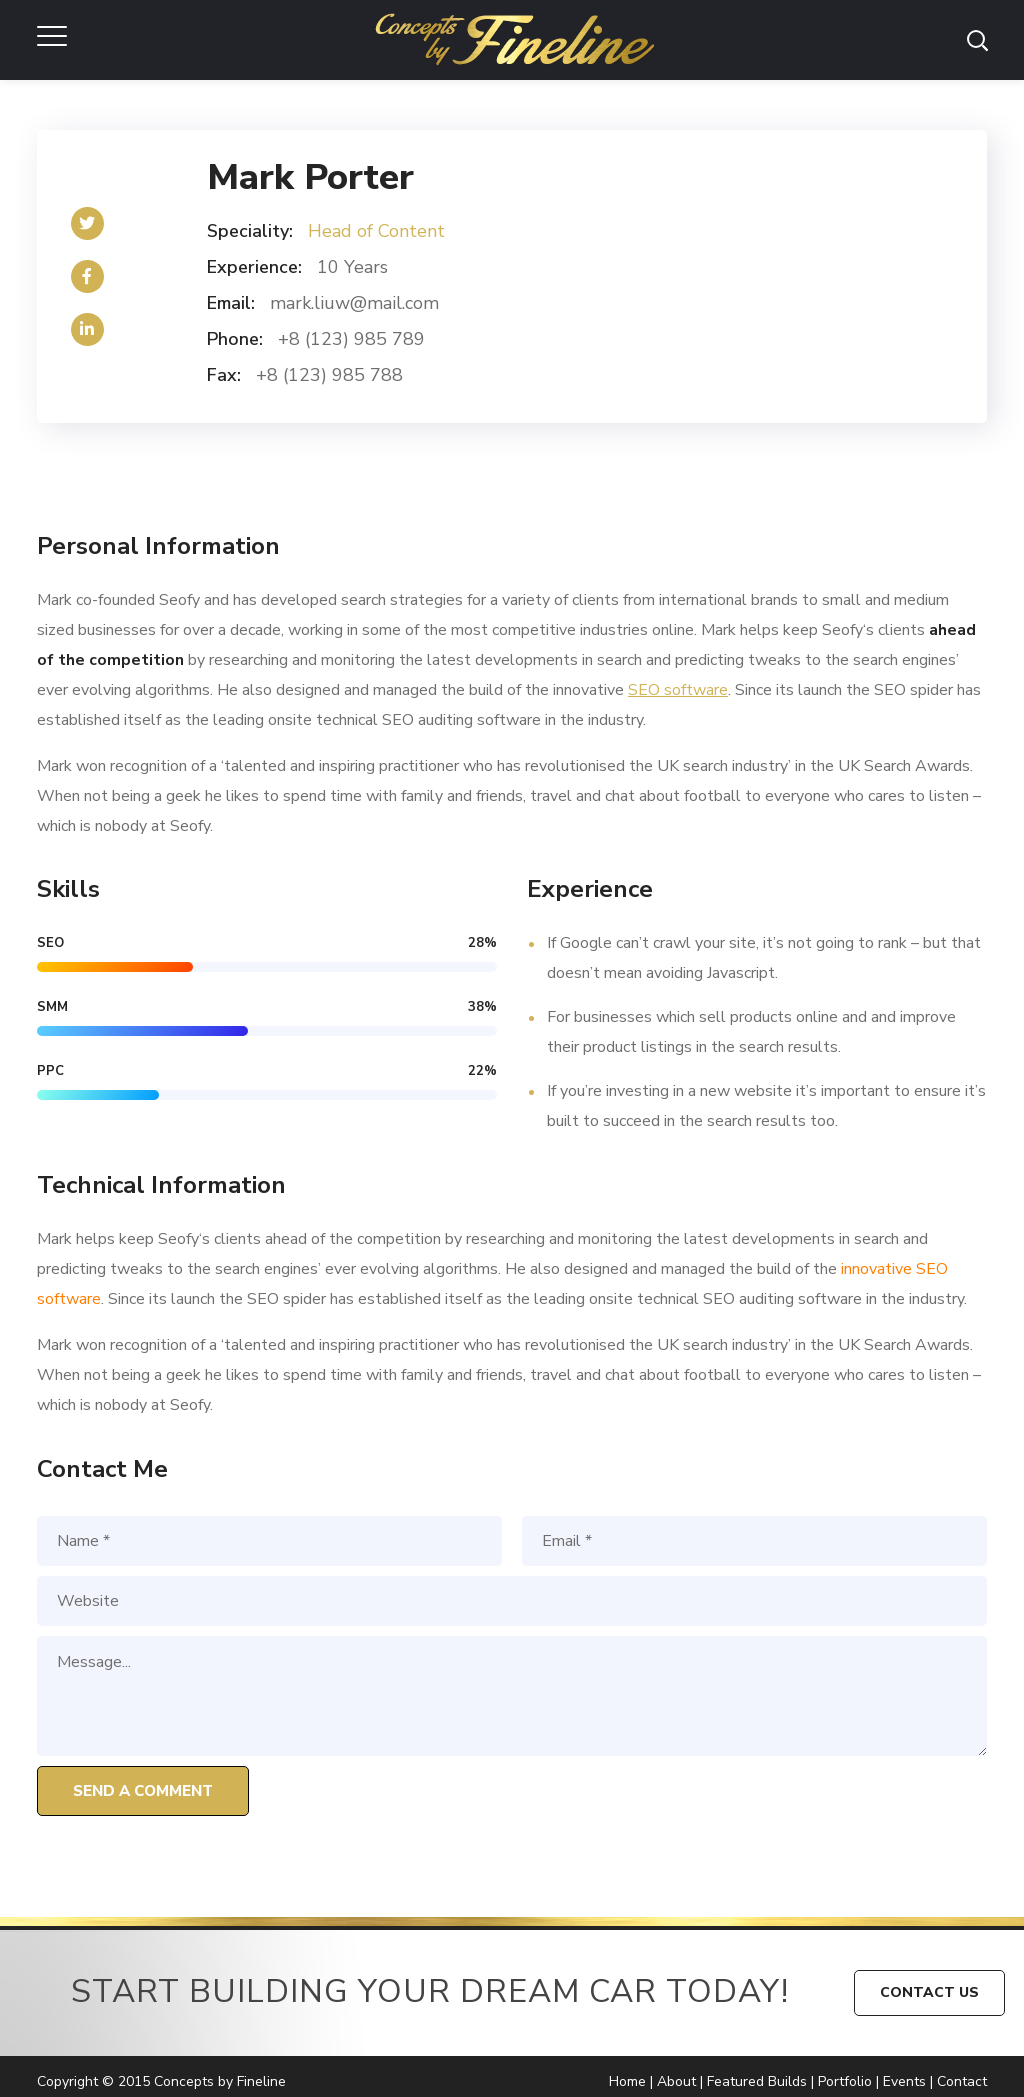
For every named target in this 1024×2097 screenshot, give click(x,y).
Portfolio (845, 2081)
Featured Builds (757, 2081)
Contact (962, 2081)
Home (627, 2081)
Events (904, 2081)
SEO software (678, 690)
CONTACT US (929, 1992)
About (676, 2081)
